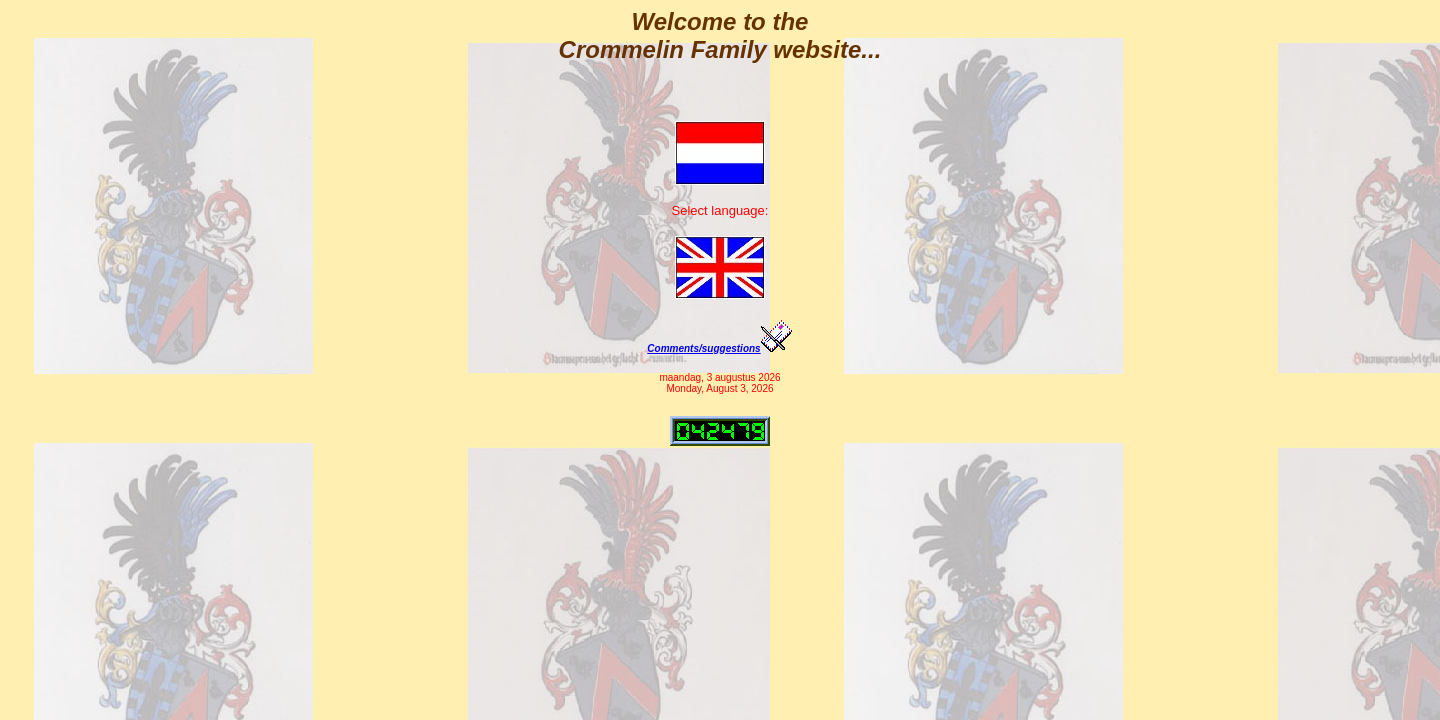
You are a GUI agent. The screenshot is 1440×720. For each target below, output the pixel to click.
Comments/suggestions (719, 348)
